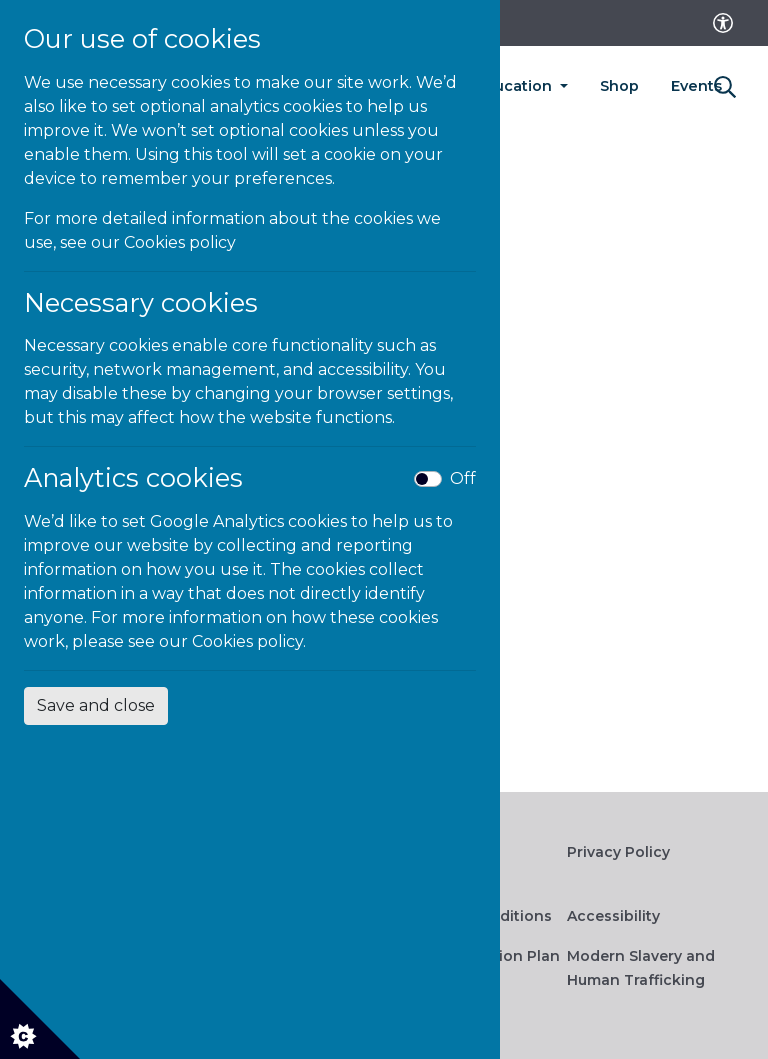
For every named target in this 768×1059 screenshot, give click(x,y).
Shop (619, 86)
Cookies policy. (249, 641)
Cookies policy (180, 242)
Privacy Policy (618, 852)
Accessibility (613, 916)
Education (515, 86)
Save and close (96, 705)
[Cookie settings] (40, 1019)
